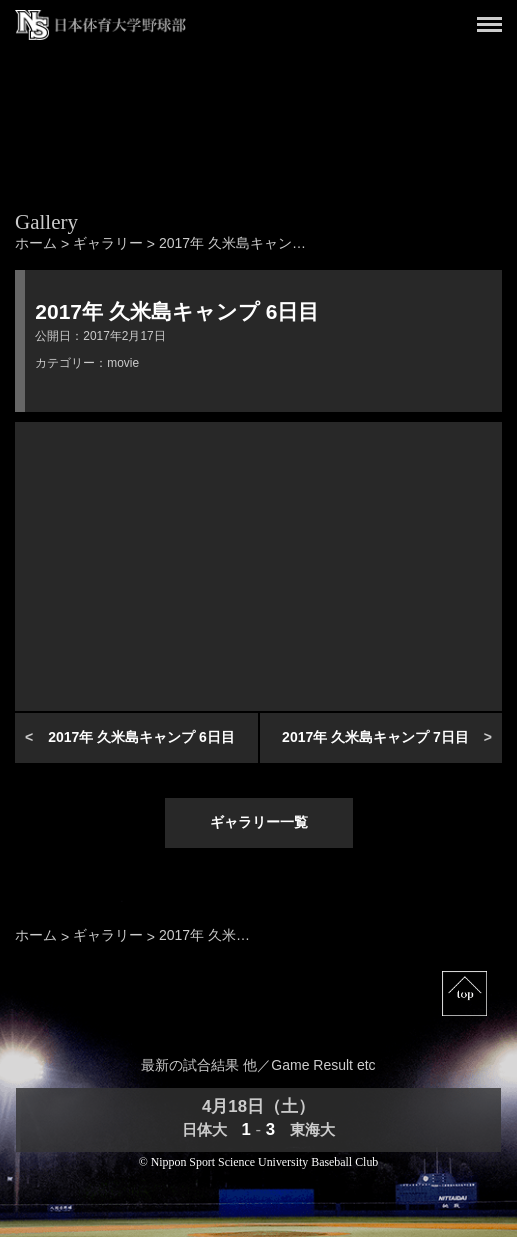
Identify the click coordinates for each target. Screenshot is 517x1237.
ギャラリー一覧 (259, 822)
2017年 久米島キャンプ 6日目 (141, 737)
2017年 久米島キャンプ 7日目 (375, 737)
